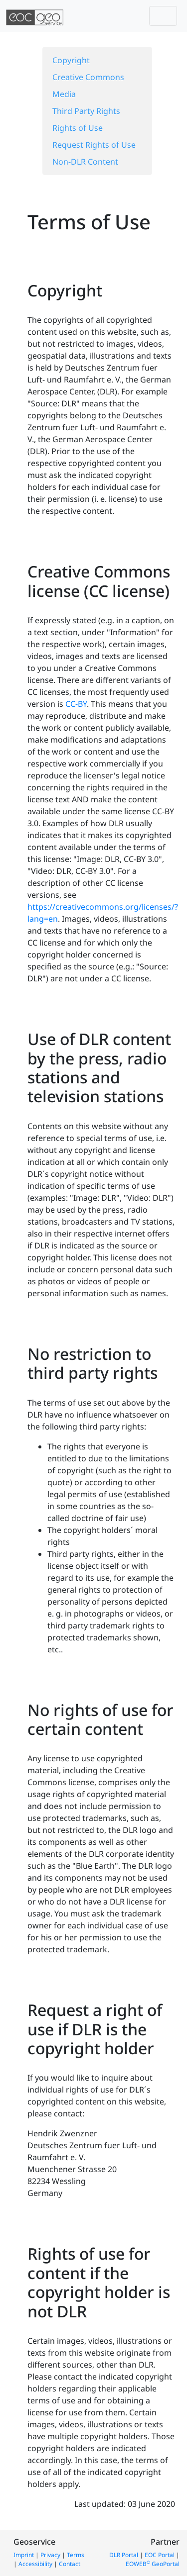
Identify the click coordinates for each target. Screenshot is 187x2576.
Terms (75, 2555)
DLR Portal (123, 2555)
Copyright (71, 60)
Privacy (50, 2555)
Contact (69, 2564)
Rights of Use (77, 127)
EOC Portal (160, 2555)
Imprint (23, 2555)
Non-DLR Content (85, 161)
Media (64, 94)
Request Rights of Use (94, 144)
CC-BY (76, 703)
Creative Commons (88, 77)
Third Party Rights (86, 110)
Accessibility (35, 2564)
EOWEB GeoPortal (153, 2564)
